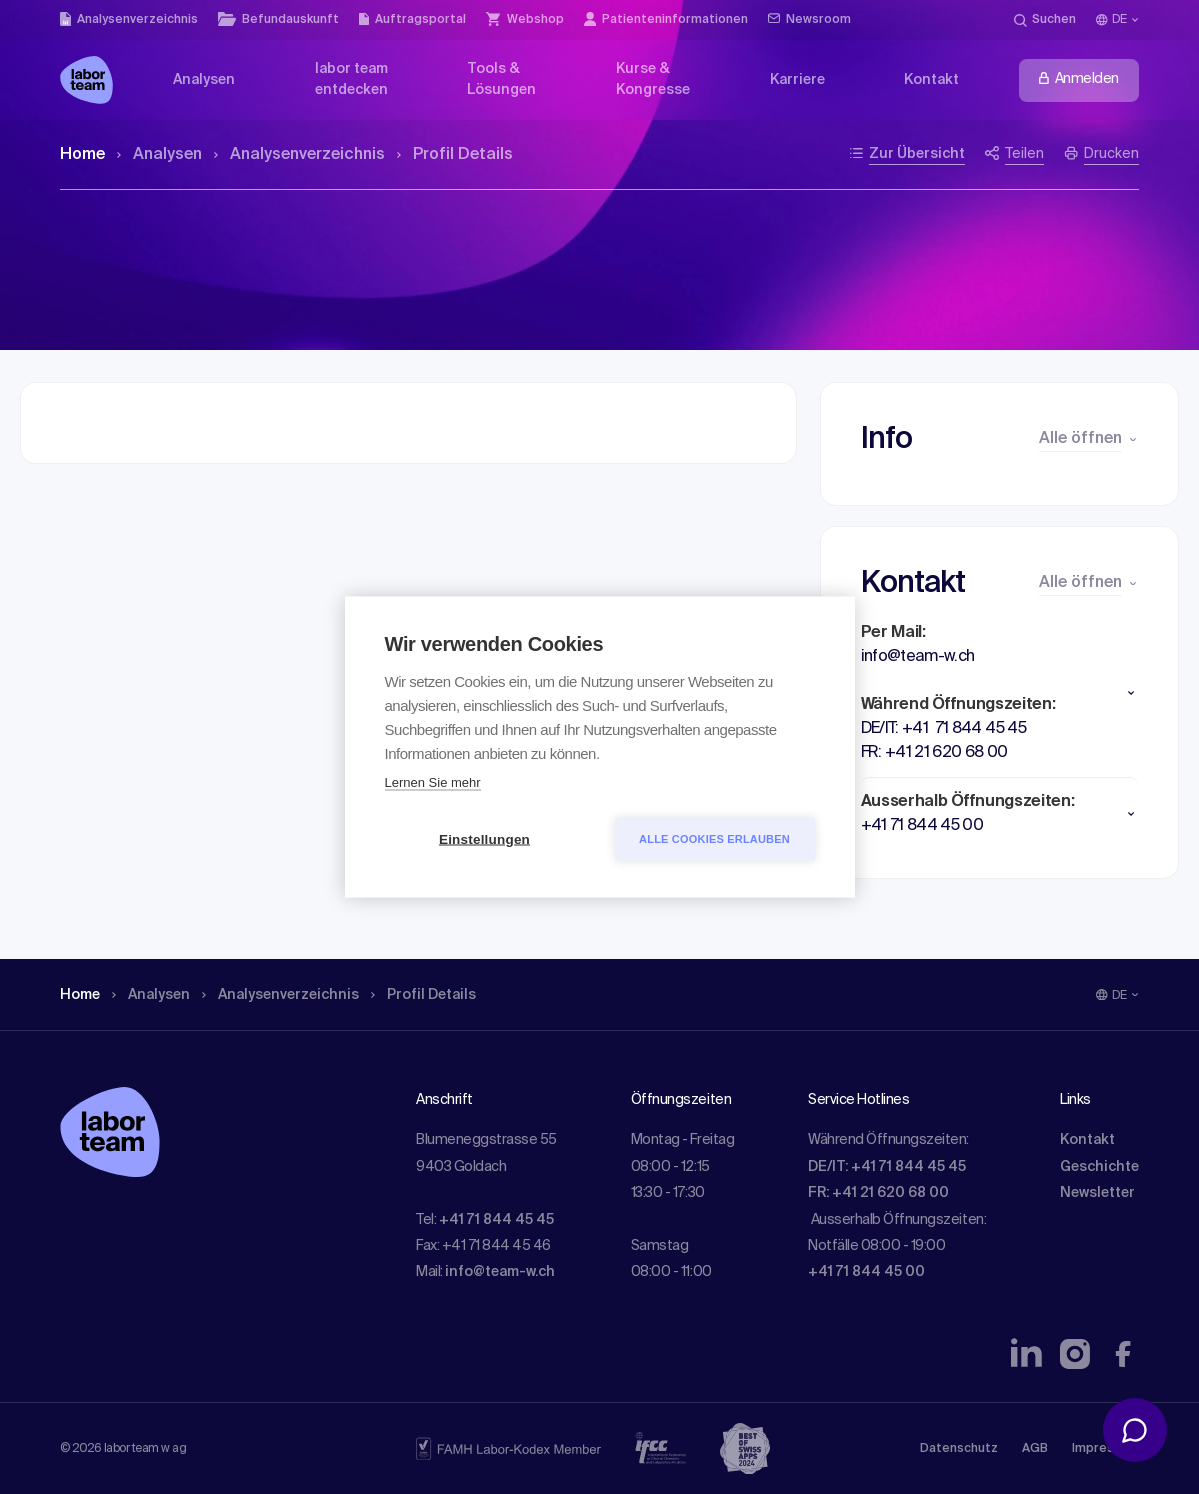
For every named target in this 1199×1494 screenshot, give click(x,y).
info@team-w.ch (500, 1272)
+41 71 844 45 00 (866, 1272)
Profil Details (455, 155)
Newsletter (1097, 1193)
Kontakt (1087, 1140)
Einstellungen (484, 839)
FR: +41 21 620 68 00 (878, 1193)
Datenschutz (959, 1449)
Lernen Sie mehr (433, 782)
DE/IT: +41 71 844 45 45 (887, 1167)
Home (82, 155)
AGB (1035, 1449)
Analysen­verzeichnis (299, 155)
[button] (999, 693)
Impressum (1105, 1449)
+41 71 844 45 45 (496, 1220)
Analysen (159, 155)
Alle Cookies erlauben (714, 839)
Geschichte (1099, 1167)
